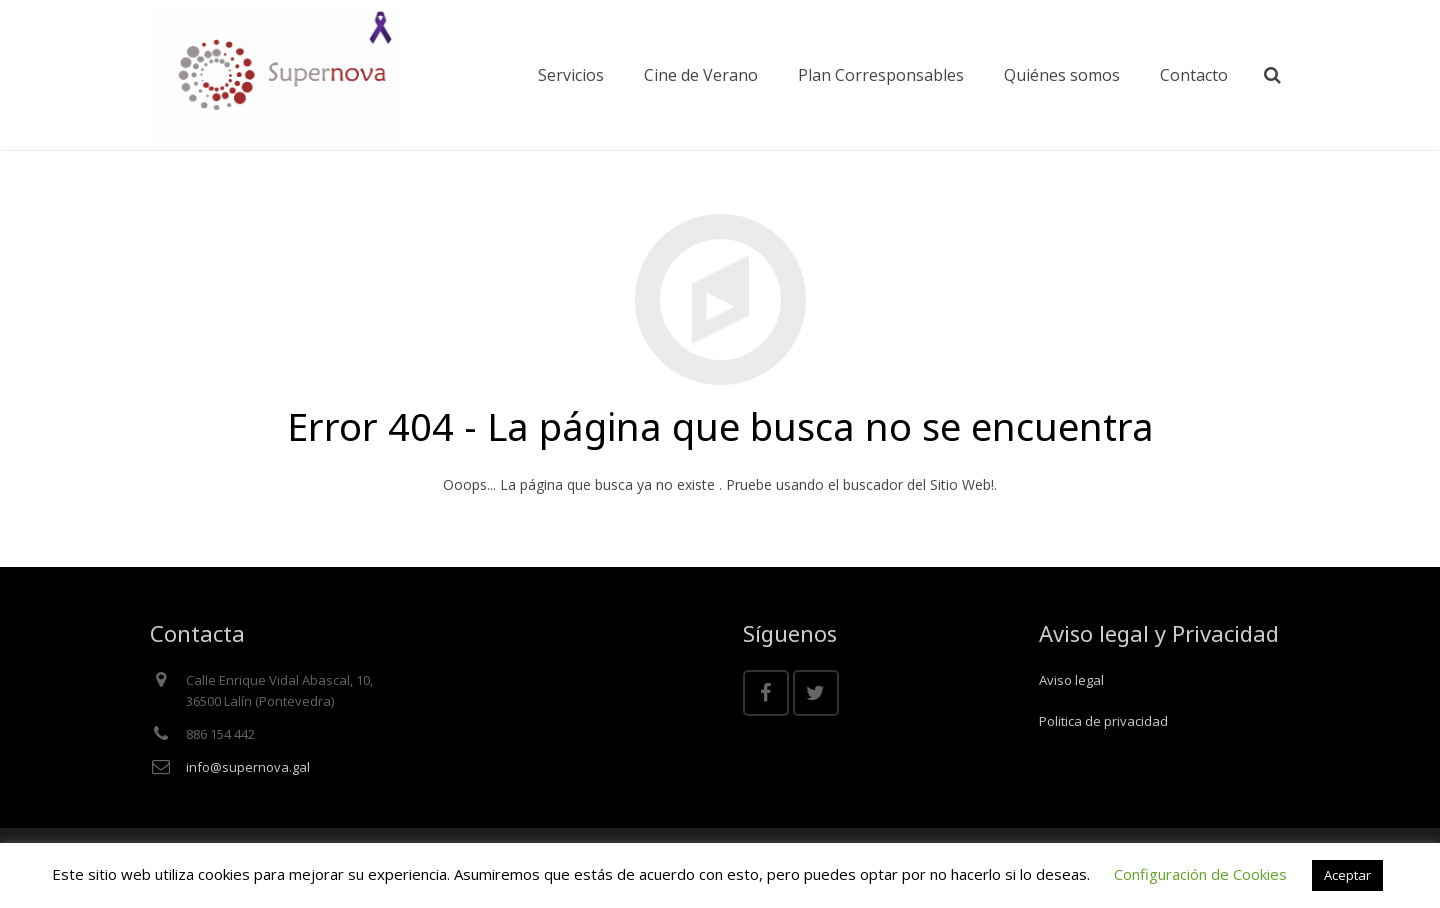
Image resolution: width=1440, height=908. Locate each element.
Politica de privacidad (1103, 721)
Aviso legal (1071, 680)
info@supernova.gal (248, 767)
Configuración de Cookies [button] (1200, 874)
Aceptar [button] (1347, 875)
